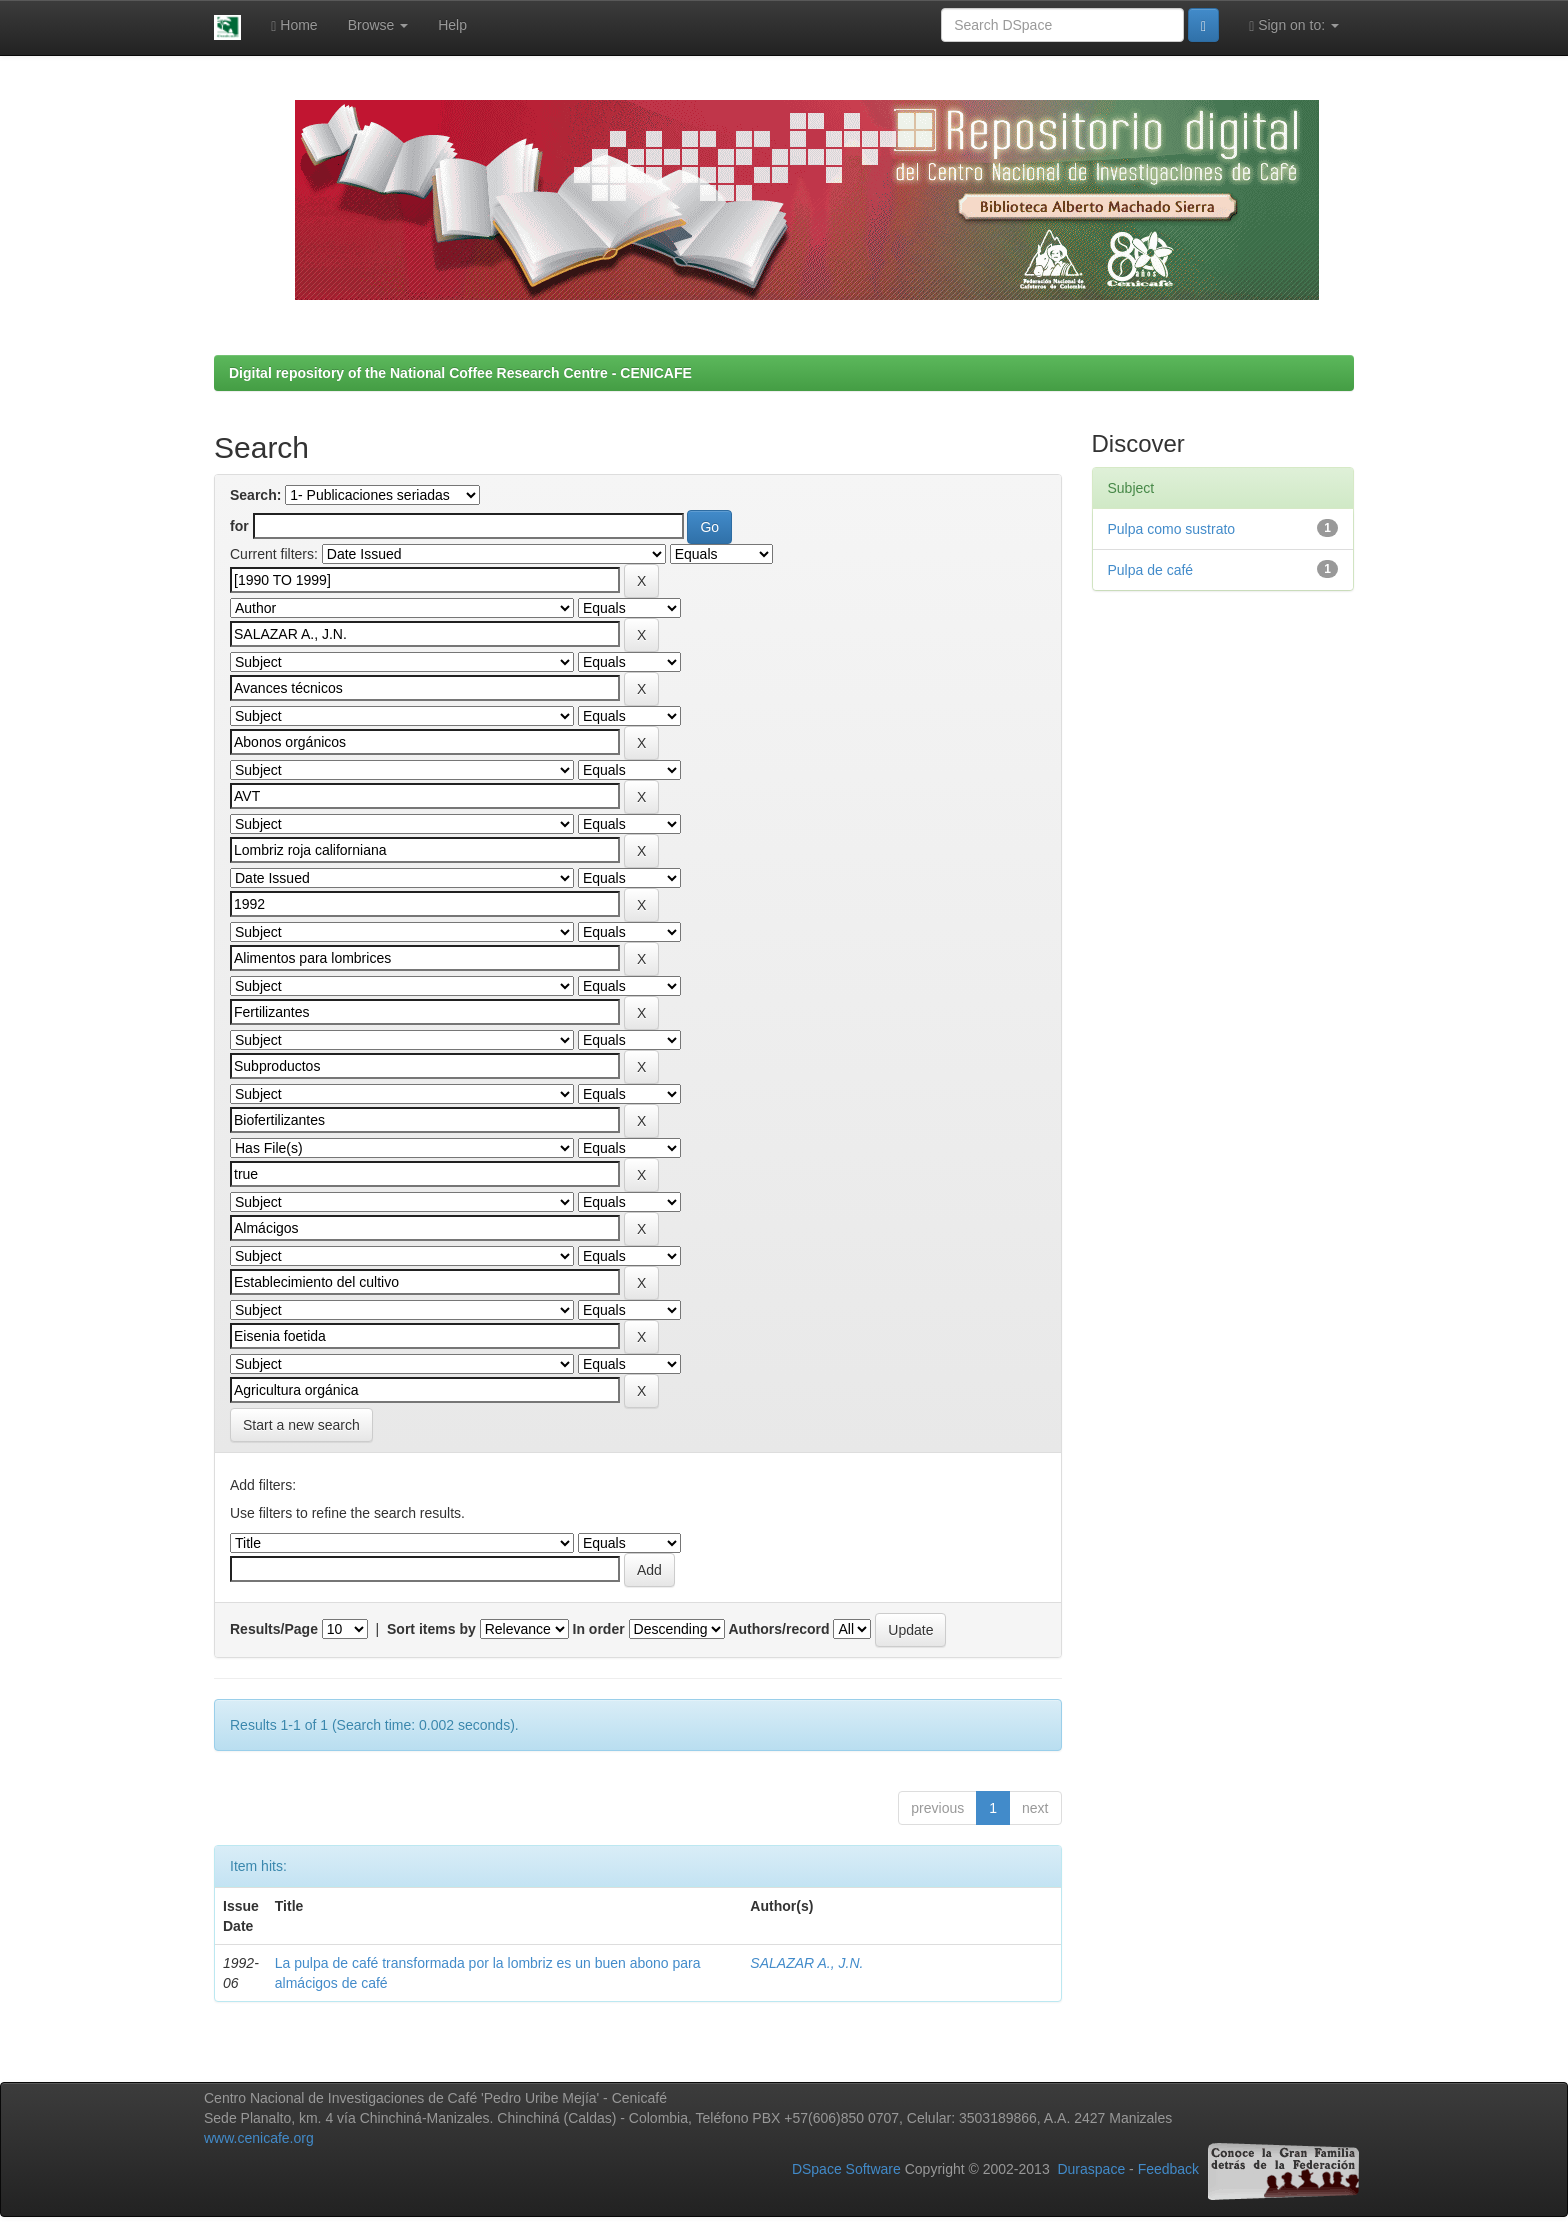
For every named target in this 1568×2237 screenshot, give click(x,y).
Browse (378, 25)
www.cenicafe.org (259, 2138)
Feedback (1168, 2170)
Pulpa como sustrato (1172, 529)
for (239, 526)
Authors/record (778, 1629)
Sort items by (431, 1629)
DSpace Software (846, 2170)
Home (294, 25)
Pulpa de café (1151, 570)
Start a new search (301, 1425)
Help (452, 25)
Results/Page (274, 1629)
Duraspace (1091, 2170)
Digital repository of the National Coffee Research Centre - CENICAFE (460, 373)
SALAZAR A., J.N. (806, 1963)
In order (599, 1629)
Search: (255, 495)
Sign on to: (1294, 25)
